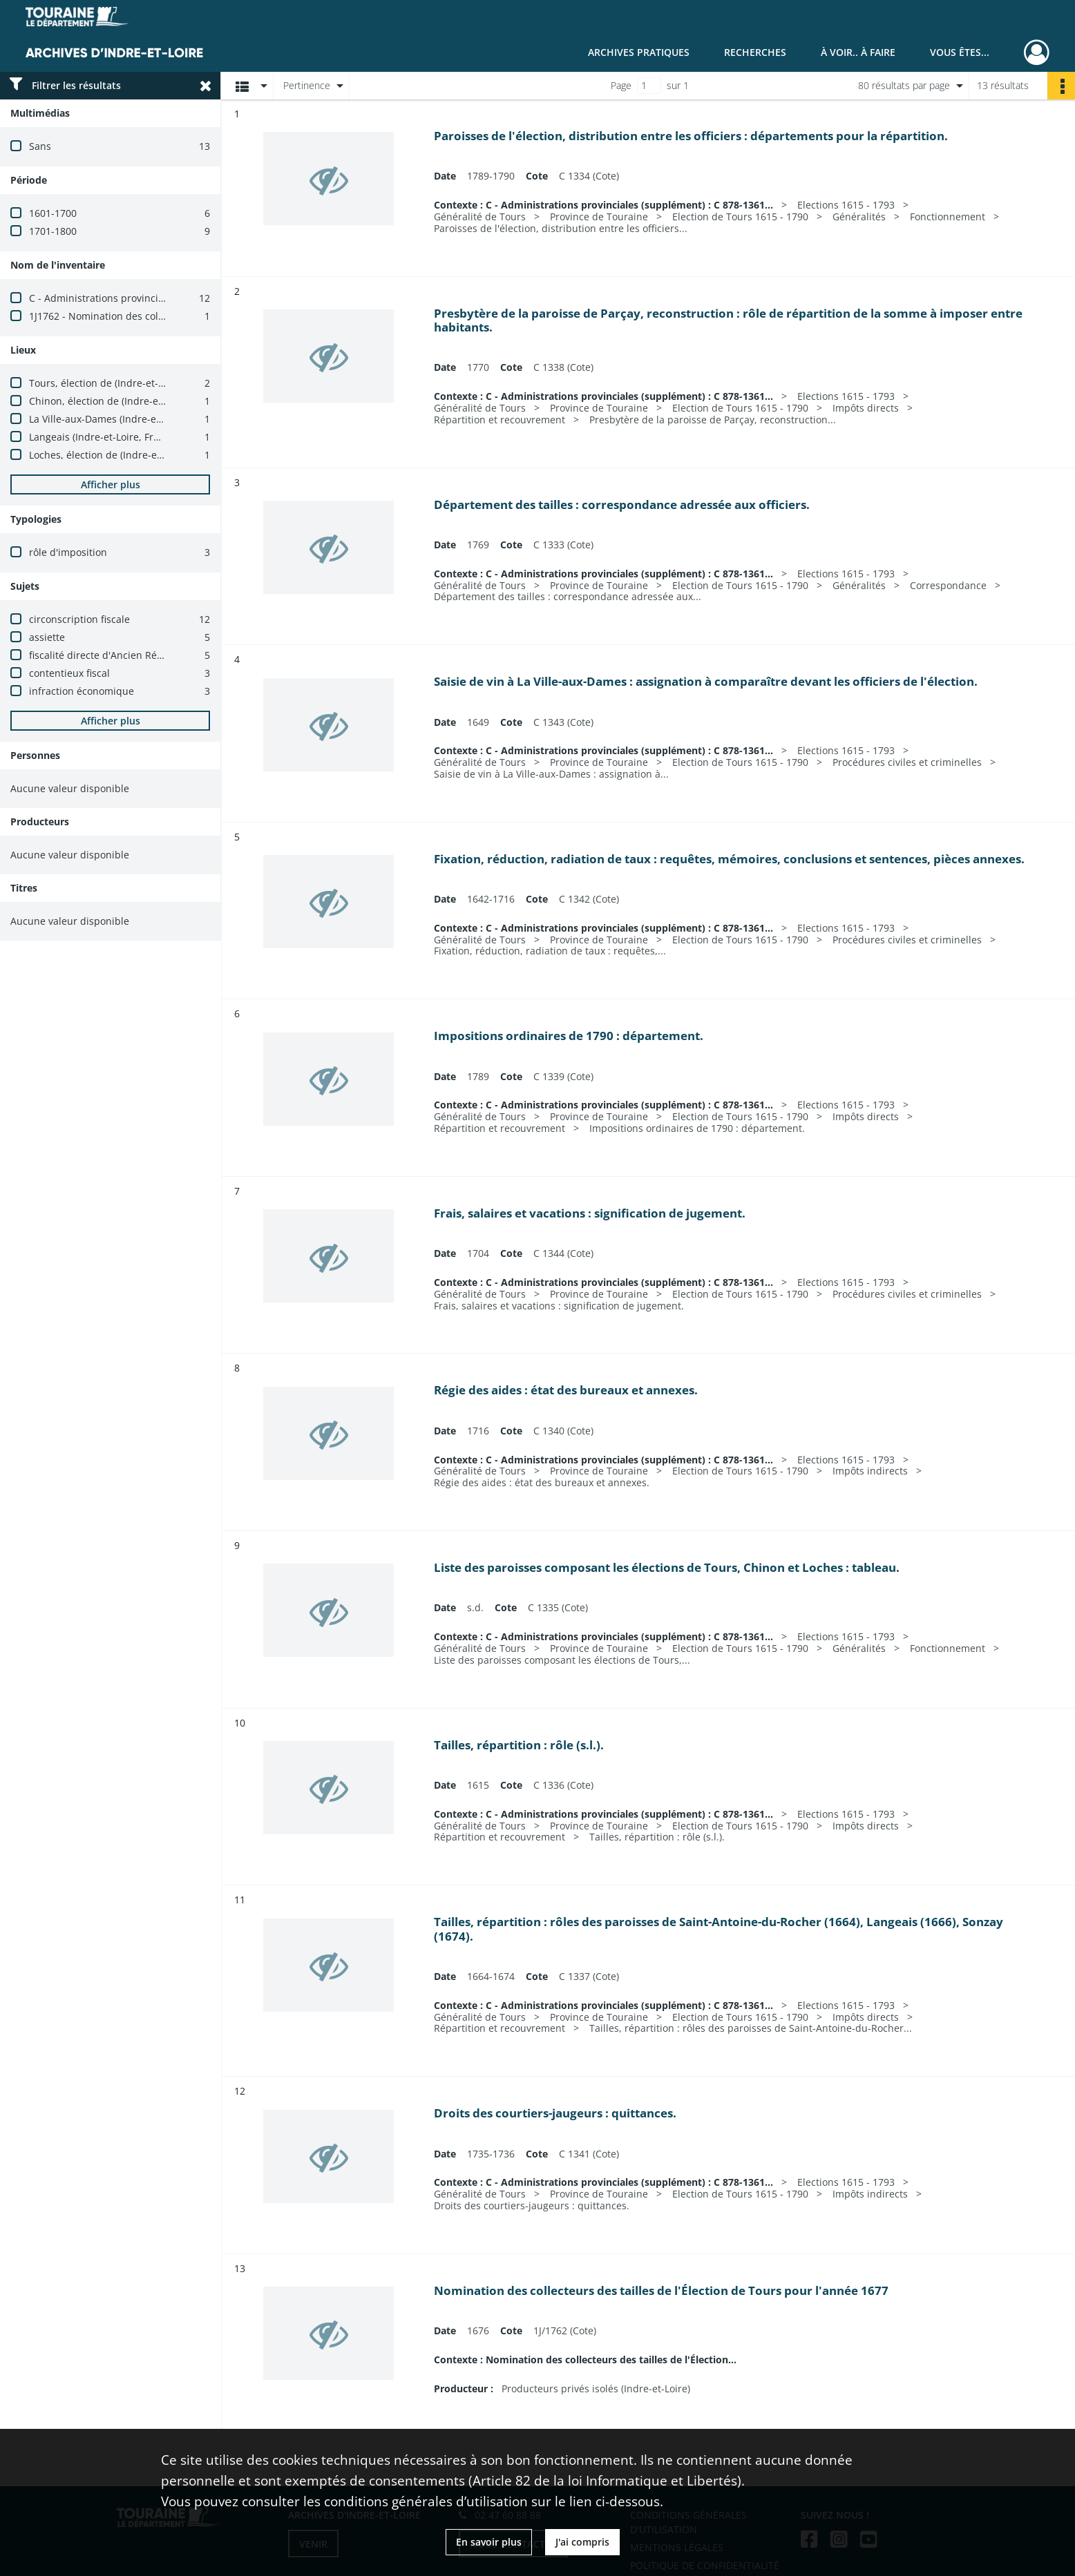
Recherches (755, 52)
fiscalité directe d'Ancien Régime (104, 655)
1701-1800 (53, 231)
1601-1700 (53, 213)
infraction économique (81, 691)
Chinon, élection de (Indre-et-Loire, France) (128, 400)
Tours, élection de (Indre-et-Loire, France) (124, 383)
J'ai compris (582, 2541)
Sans (40, 146)
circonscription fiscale (79, 619)
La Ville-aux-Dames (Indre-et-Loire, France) (127, 418)
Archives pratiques (638, 52)
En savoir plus (489, 2541)
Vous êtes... (959, 52)
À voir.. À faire (858, 52)
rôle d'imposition (68, 552)
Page (621, 85)
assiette (47, 637)
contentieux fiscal (69, 673)
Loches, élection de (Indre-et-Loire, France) (127, 454)
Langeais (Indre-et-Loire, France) (103, 436)
